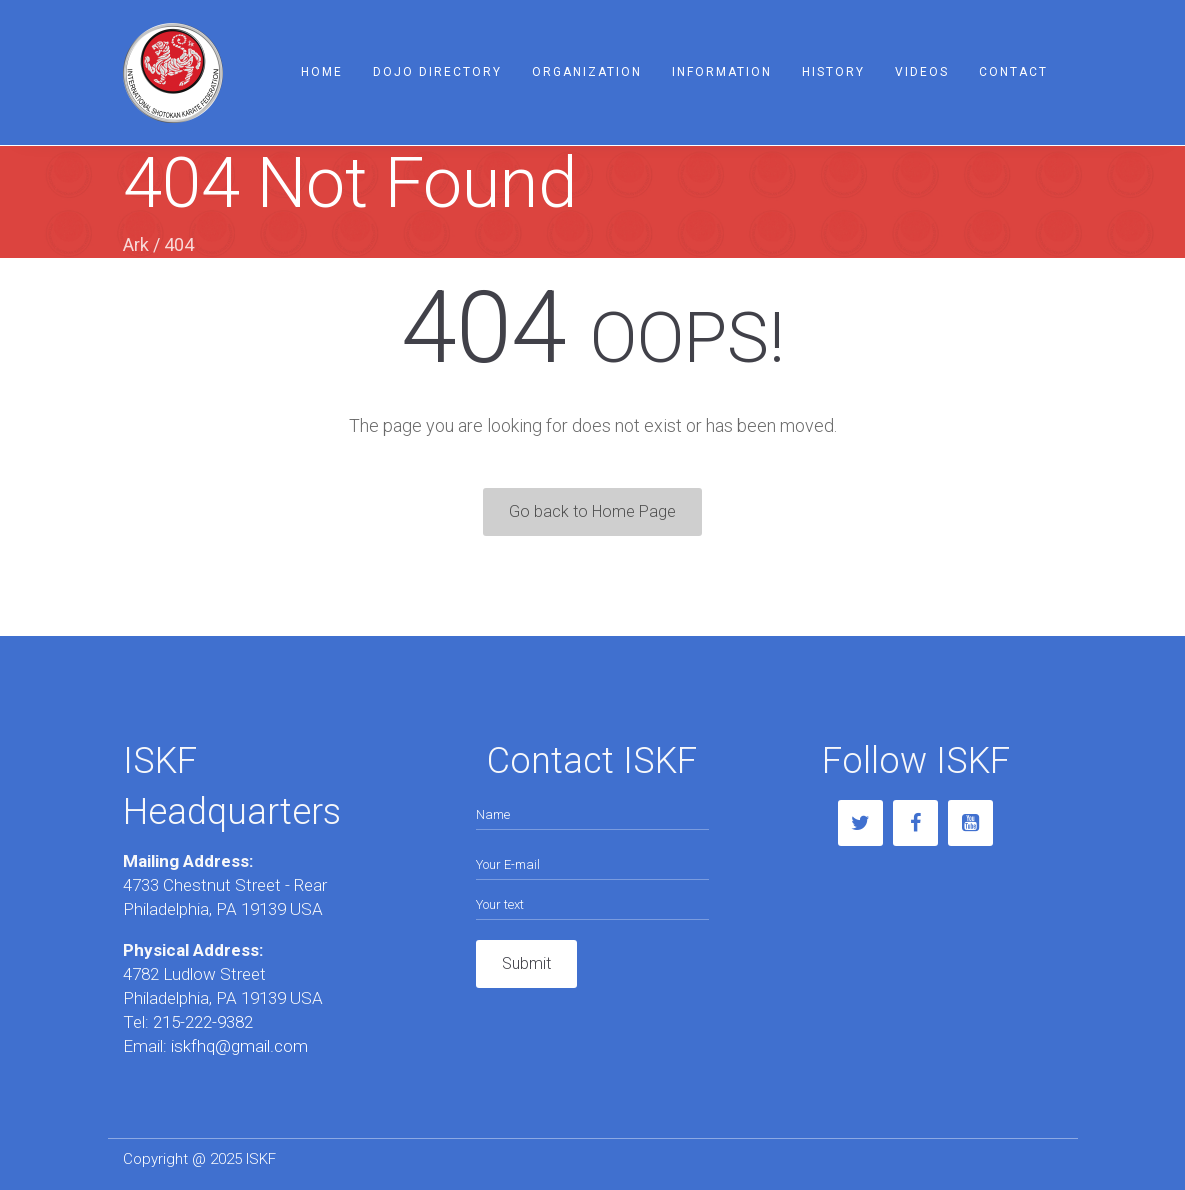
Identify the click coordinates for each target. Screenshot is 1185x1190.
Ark (136, 244)
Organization (587, 72)
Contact (1013, 72)
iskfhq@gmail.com (237, 1046)
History (833, 72)
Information (722, 72)
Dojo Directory (437, 72)
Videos (922, 72)
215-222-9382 (203, 1022)
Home (322, 72)
